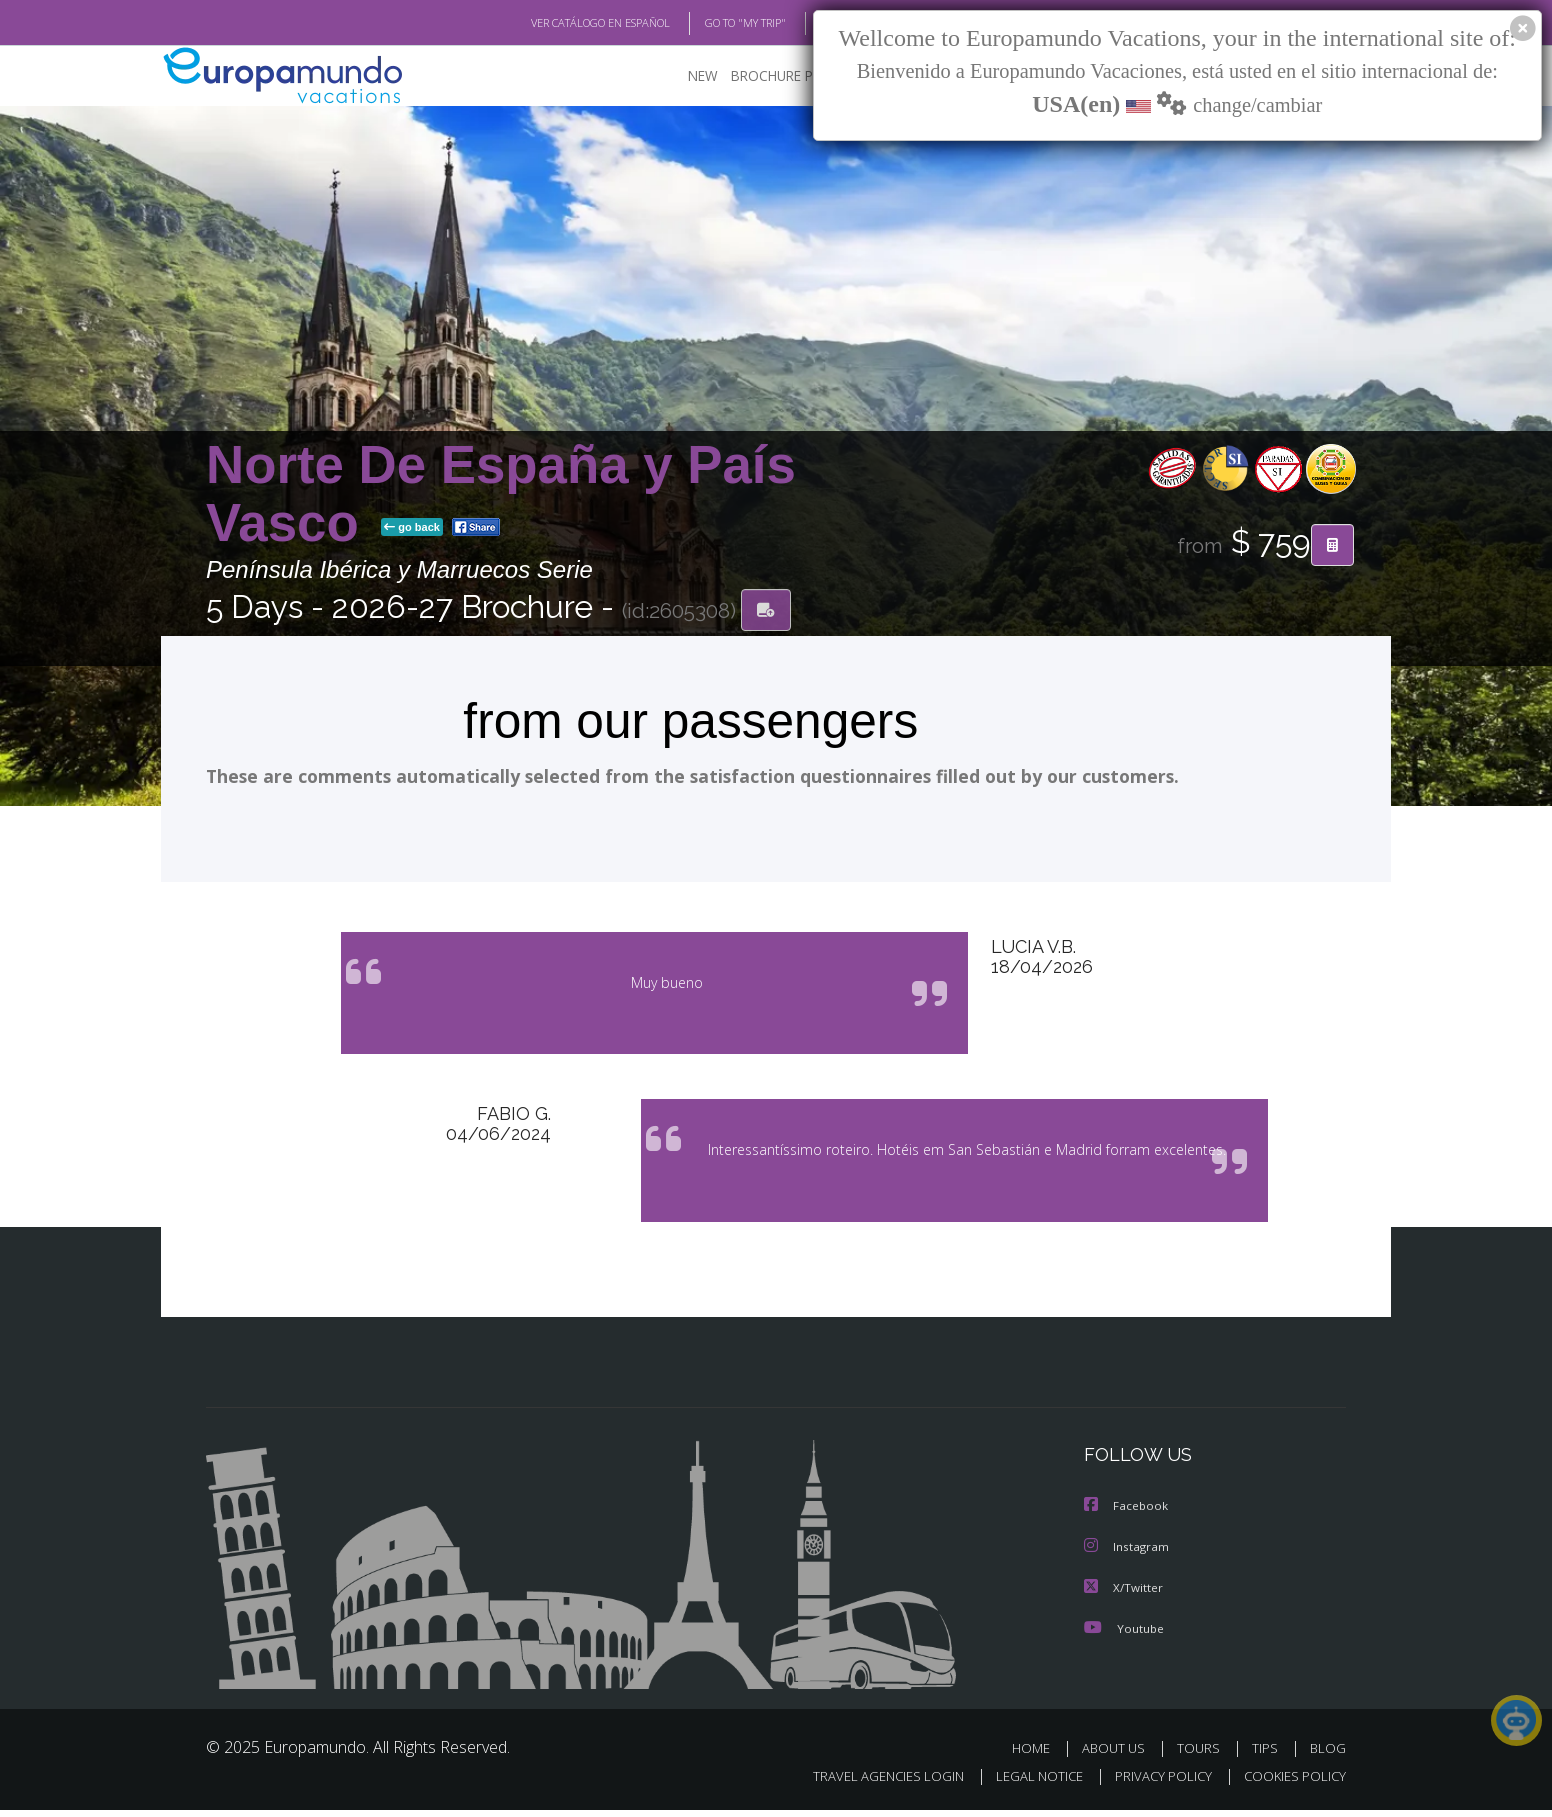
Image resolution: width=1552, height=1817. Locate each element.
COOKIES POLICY (1290, 1783)
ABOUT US (1119, 1754)
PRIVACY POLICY (1154, 1783)
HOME (1038, 1754)
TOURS (1202, 1754)
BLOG (809, 23)
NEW (683, 75)
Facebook (1127, 1514)
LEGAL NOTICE (1026, 1783)
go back (412, 528)
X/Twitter (1124, 1594)
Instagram (1127, 1554)
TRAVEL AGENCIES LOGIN (869, 1783)
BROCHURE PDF (766, 75)
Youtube (1124, 1634)
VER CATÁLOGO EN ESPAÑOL (554, 23)
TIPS (1267, 1754)
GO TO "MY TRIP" (713, 23)
